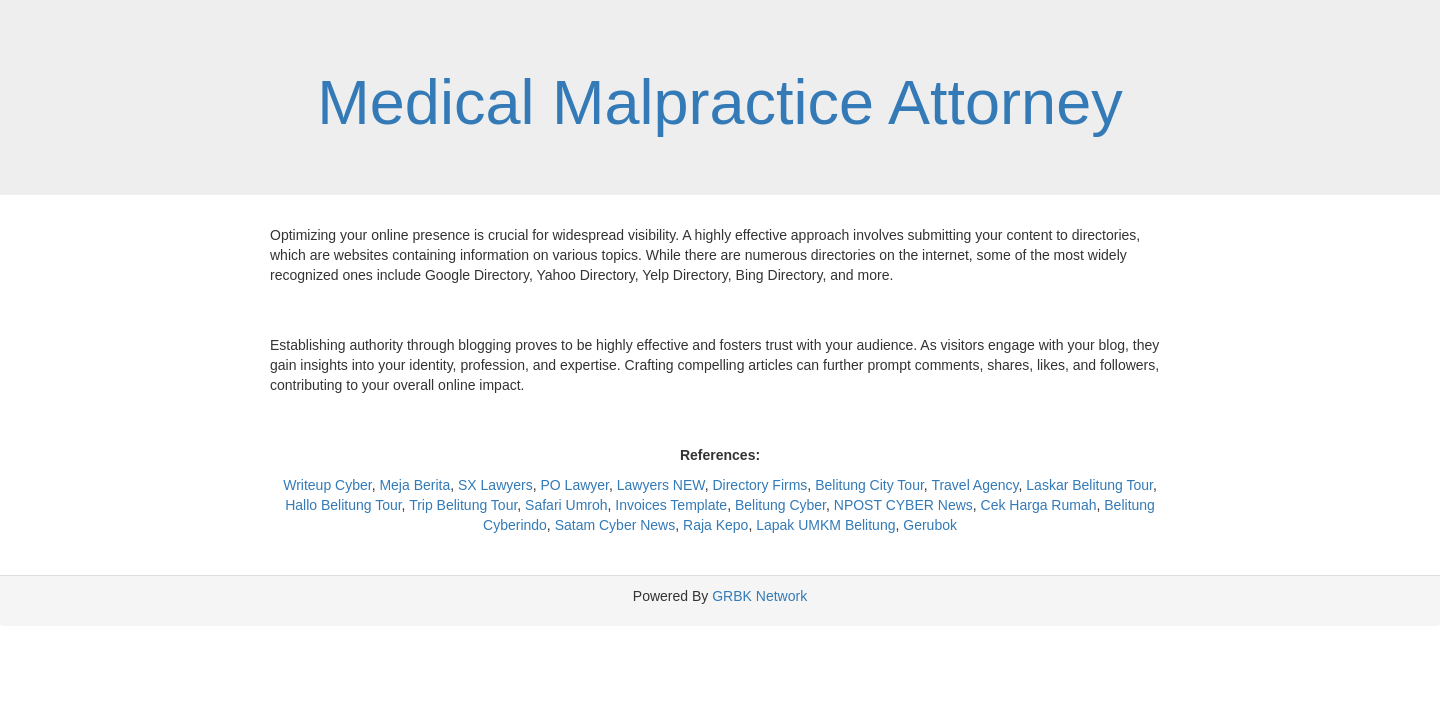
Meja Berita (414, 485)
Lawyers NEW (661, 485)
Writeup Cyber (327, 485)
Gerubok (930, 525)
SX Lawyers (495, 485)
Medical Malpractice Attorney (719, 102)
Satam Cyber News (615, 525)
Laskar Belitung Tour (1089, 485)
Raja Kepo (715, 525)
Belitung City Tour (869, 485)
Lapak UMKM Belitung (825, 525)
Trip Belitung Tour (463, 505)
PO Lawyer (575, 485)
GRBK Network (759, 596)
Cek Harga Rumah (1039, 505)
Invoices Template (671, 505)
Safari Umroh (566, 505)
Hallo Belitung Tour (343, 505)
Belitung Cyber (780, 505)
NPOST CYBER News (903, 505)
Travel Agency (974, 485)
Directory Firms (759, 485)
